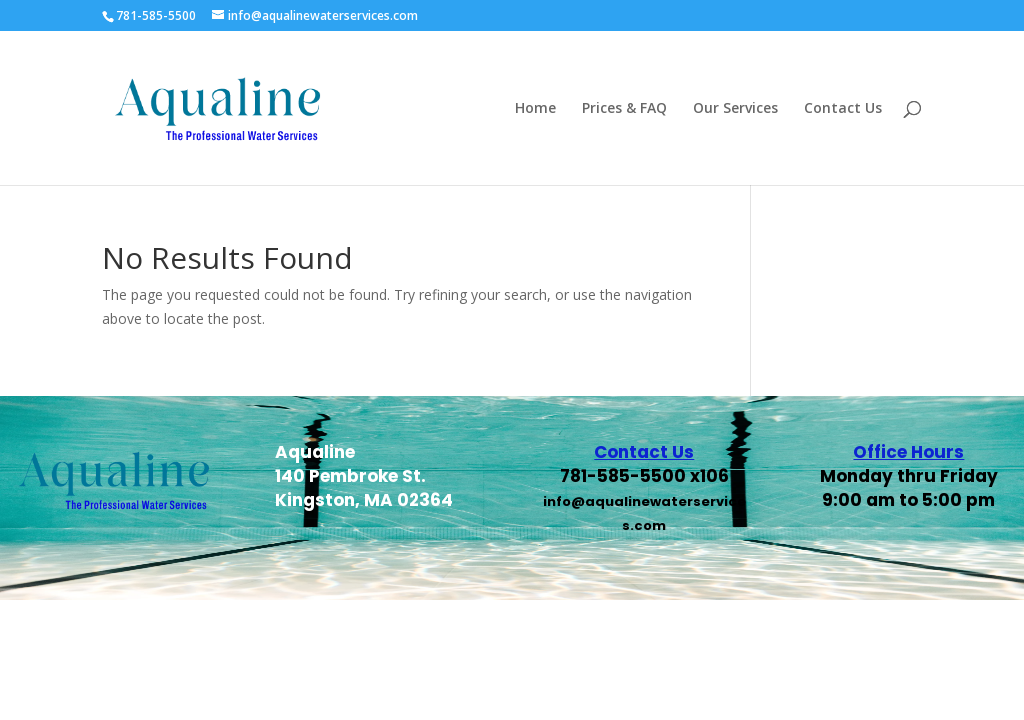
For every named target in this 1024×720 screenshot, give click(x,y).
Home (535, 109)
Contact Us (843, 109)
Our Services (735, 109)
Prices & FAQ (624, 109)
